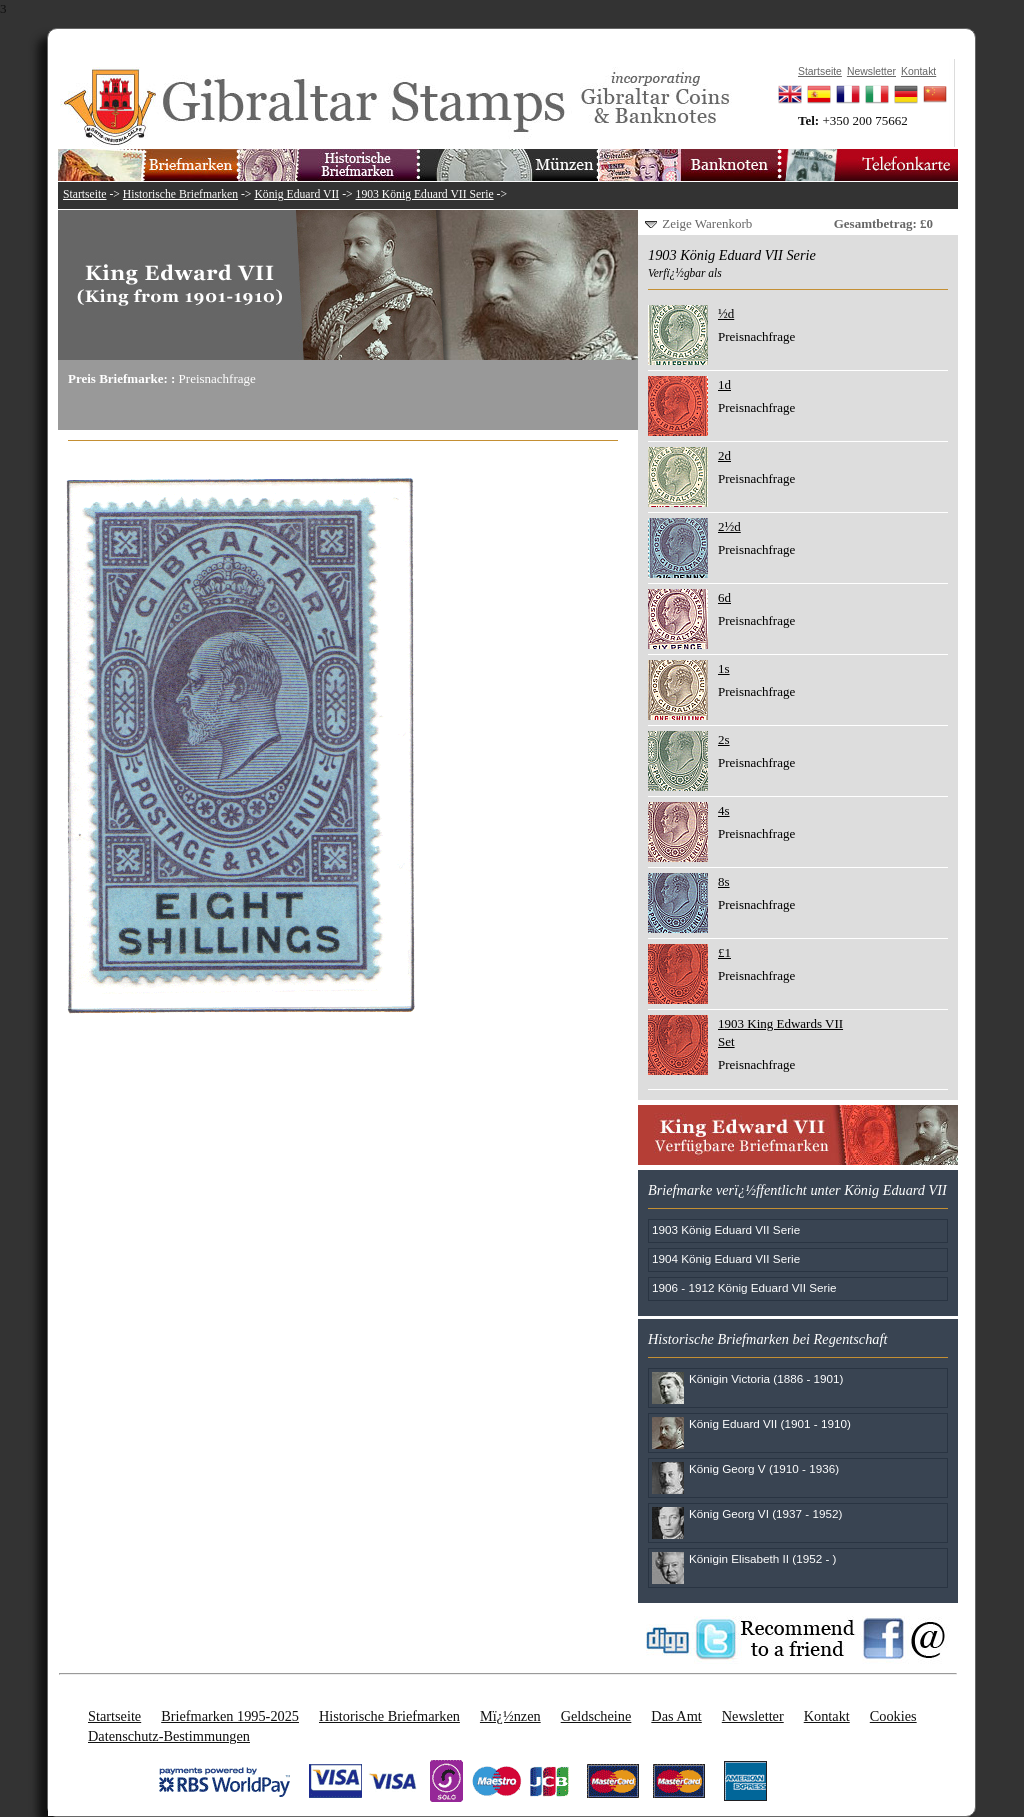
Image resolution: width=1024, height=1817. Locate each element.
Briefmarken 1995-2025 (230, 1716)
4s (724, 810)
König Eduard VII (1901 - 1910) (770, 1423)
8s (724, 881)
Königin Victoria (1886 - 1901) (766, 1378)
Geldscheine (596, 1716)
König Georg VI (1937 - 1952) (765, 1513)
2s (724, 739)
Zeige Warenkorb (707, 223)
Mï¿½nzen (510, 1716)
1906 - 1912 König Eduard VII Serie (744, 1287)
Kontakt (827, 1716)
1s (724, 668)
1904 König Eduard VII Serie (726, 1258)
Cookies (893, 1716)
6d (724, 597)
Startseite (85, 194)
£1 (724, 952)
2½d (729, 526)
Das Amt (676, 1716)
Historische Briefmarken (180, 194)
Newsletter (753, 1716)
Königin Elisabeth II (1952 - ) (762, 1558)
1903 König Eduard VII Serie (425, 194)
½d (726, 313)
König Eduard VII (296, 194)
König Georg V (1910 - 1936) (764, 1468)
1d (724, 384)
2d (724, 455)
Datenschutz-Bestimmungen (169, 1736)
